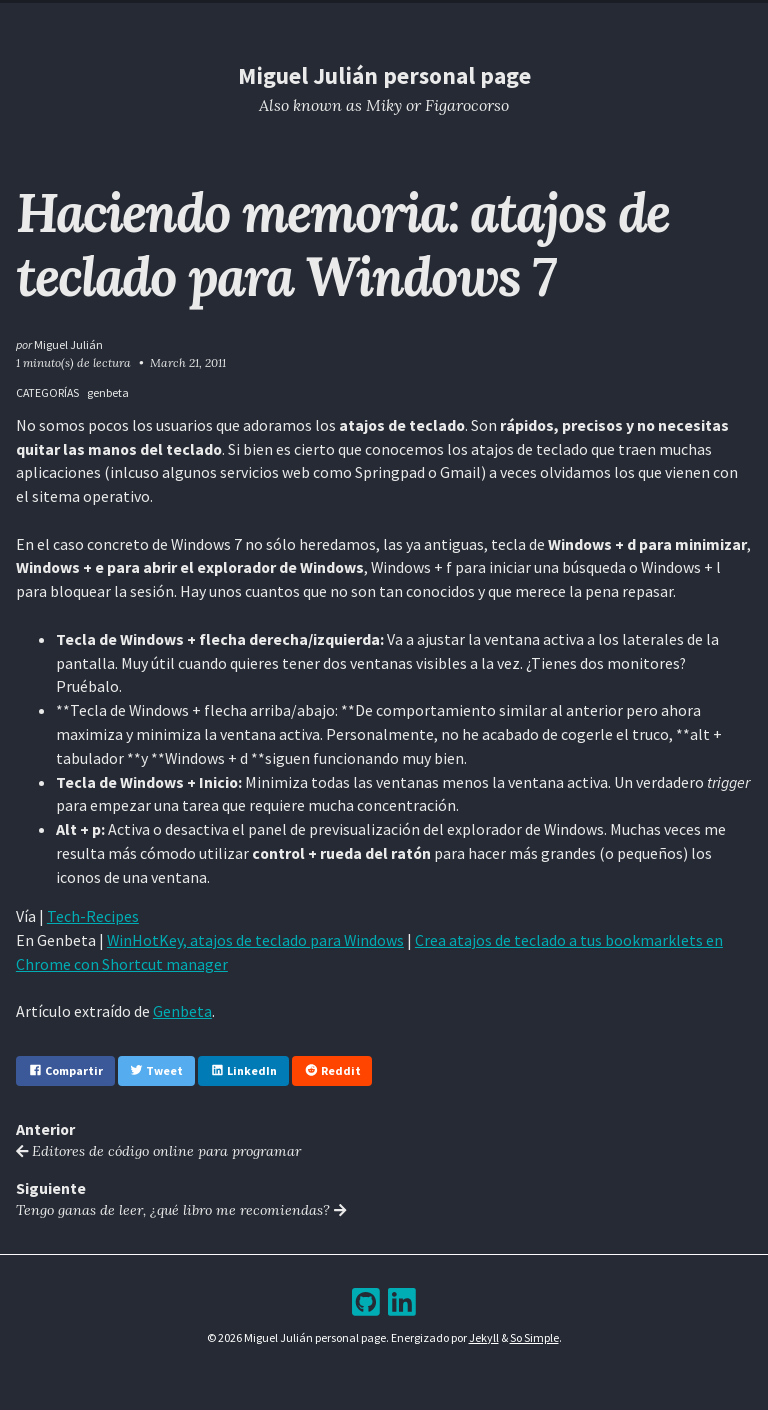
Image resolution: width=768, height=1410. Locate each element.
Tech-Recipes (93, 916)
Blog (368, 19)
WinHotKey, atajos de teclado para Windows (255, 940)
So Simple (534, 1337)
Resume (313, 19)
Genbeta (182, 1011)
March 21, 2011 (188, 362)
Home (257, 19)
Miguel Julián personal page (384, 75)
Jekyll (484, 1337)
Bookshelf (495, 19)
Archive (423, 19)
